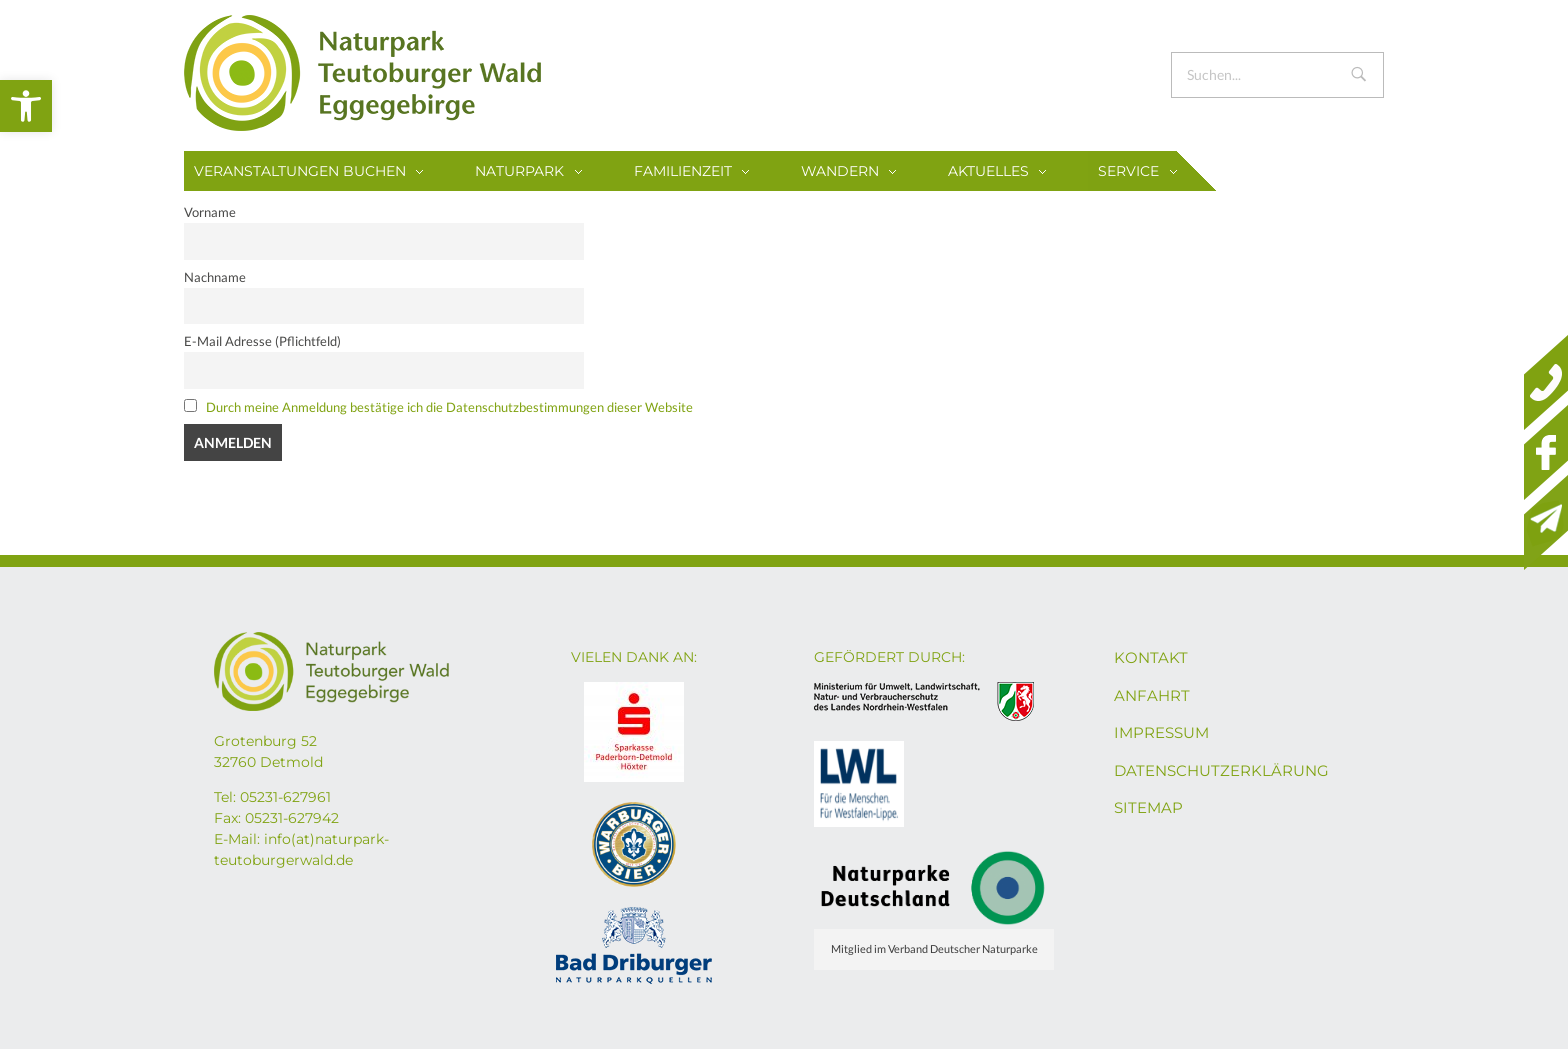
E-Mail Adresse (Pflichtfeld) (262, 341)
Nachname (215, 277)
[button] (26, 106)
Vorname (210, 212)
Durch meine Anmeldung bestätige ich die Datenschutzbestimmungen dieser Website (449, 407)
